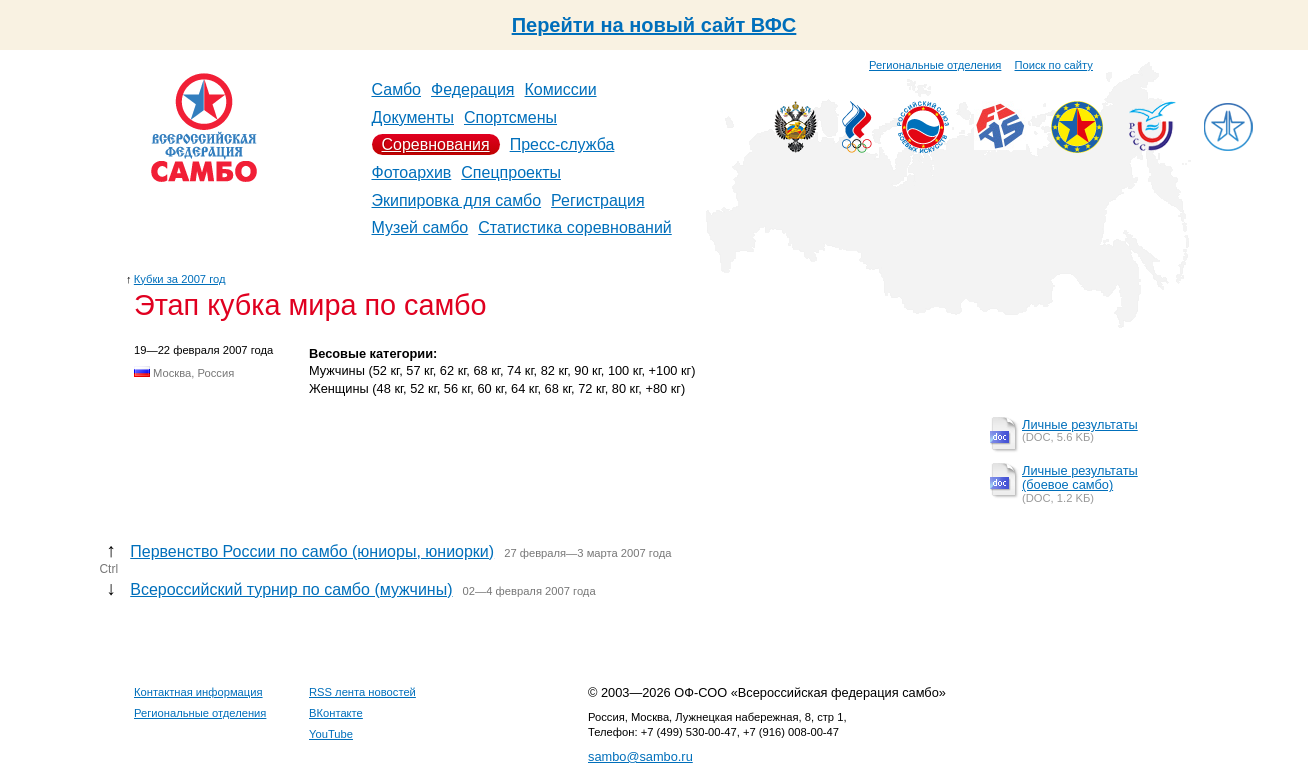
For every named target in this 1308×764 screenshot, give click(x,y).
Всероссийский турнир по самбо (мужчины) (291, 589)
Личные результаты (1080, 424)
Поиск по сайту (1054, 65)
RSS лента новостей (362, 692)
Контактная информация (198, 692)
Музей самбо (420, 227)
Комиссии (561, 89)
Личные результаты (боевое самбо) (1080, 477)
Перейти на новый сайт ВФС (654, 25)
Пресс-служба (562, 144)
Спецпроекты (511, 172)
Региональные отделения (935, 65)
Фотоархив (412, 172)
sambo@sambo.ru (640, 756)
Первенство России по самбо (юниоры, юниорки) (312, 551)
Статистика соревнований (575, 227)
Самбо (397, 89)
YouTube (331, 734)
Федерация (473, 89)
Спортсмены (510, 117)
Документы (413, 117)
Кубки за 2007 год (180, 279)
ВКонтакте (336, 713)
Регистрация (598, 200)
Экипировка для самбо (457, 200)
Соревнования (436, 144)
